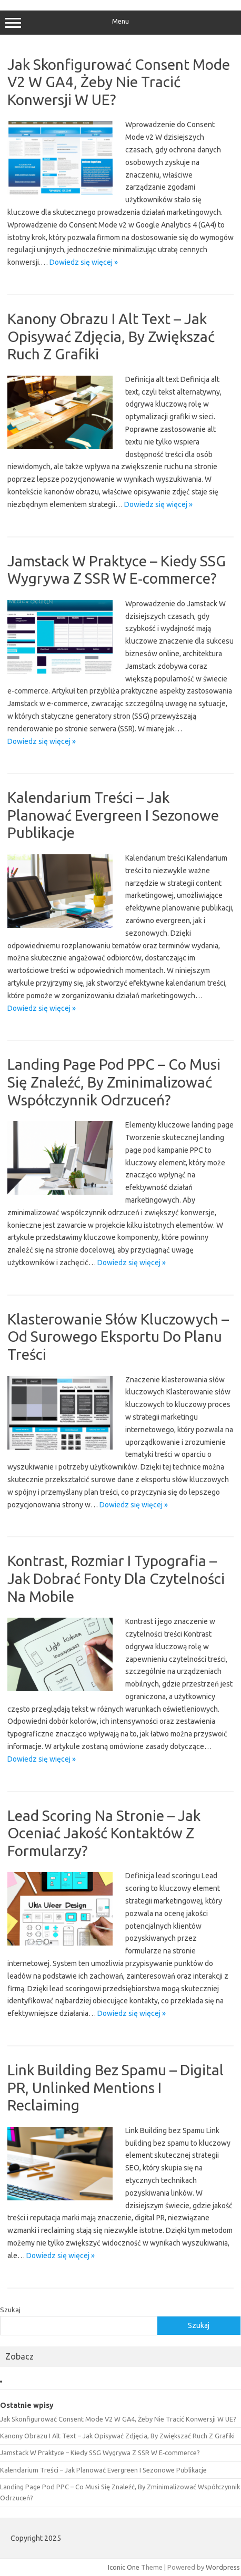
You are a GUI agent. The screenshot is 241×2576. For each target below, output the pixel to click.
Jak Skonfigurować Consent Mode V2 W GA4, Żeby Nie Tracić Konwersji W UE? (118, 82)
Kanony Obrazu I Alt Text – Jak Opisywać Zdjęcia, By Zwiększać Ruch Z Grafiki (111, 336)
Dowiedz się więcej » (83, 262)
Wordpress (223, 2567)
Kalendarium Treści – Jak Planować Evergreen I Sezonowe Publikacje (113, 815)
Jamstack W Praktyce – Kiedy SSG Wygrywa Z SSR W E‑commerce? (100, 2452)
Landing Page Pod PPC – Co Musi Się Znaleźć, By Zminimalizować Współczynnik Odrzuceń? (113, 1082)
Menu (120, 22)
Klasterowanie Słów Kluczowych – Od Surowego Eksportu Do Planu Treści (118, 1336)
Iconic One (123, 2567)
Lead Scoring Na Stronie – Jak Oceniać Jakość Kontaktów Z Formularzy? (103, 1833)
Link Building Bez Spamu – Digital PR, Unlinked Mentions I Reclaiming (115, 2087)
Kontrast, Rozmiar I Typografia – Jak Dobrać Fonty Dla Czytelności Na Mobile (116, 1578)
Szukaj (10, 2309)
